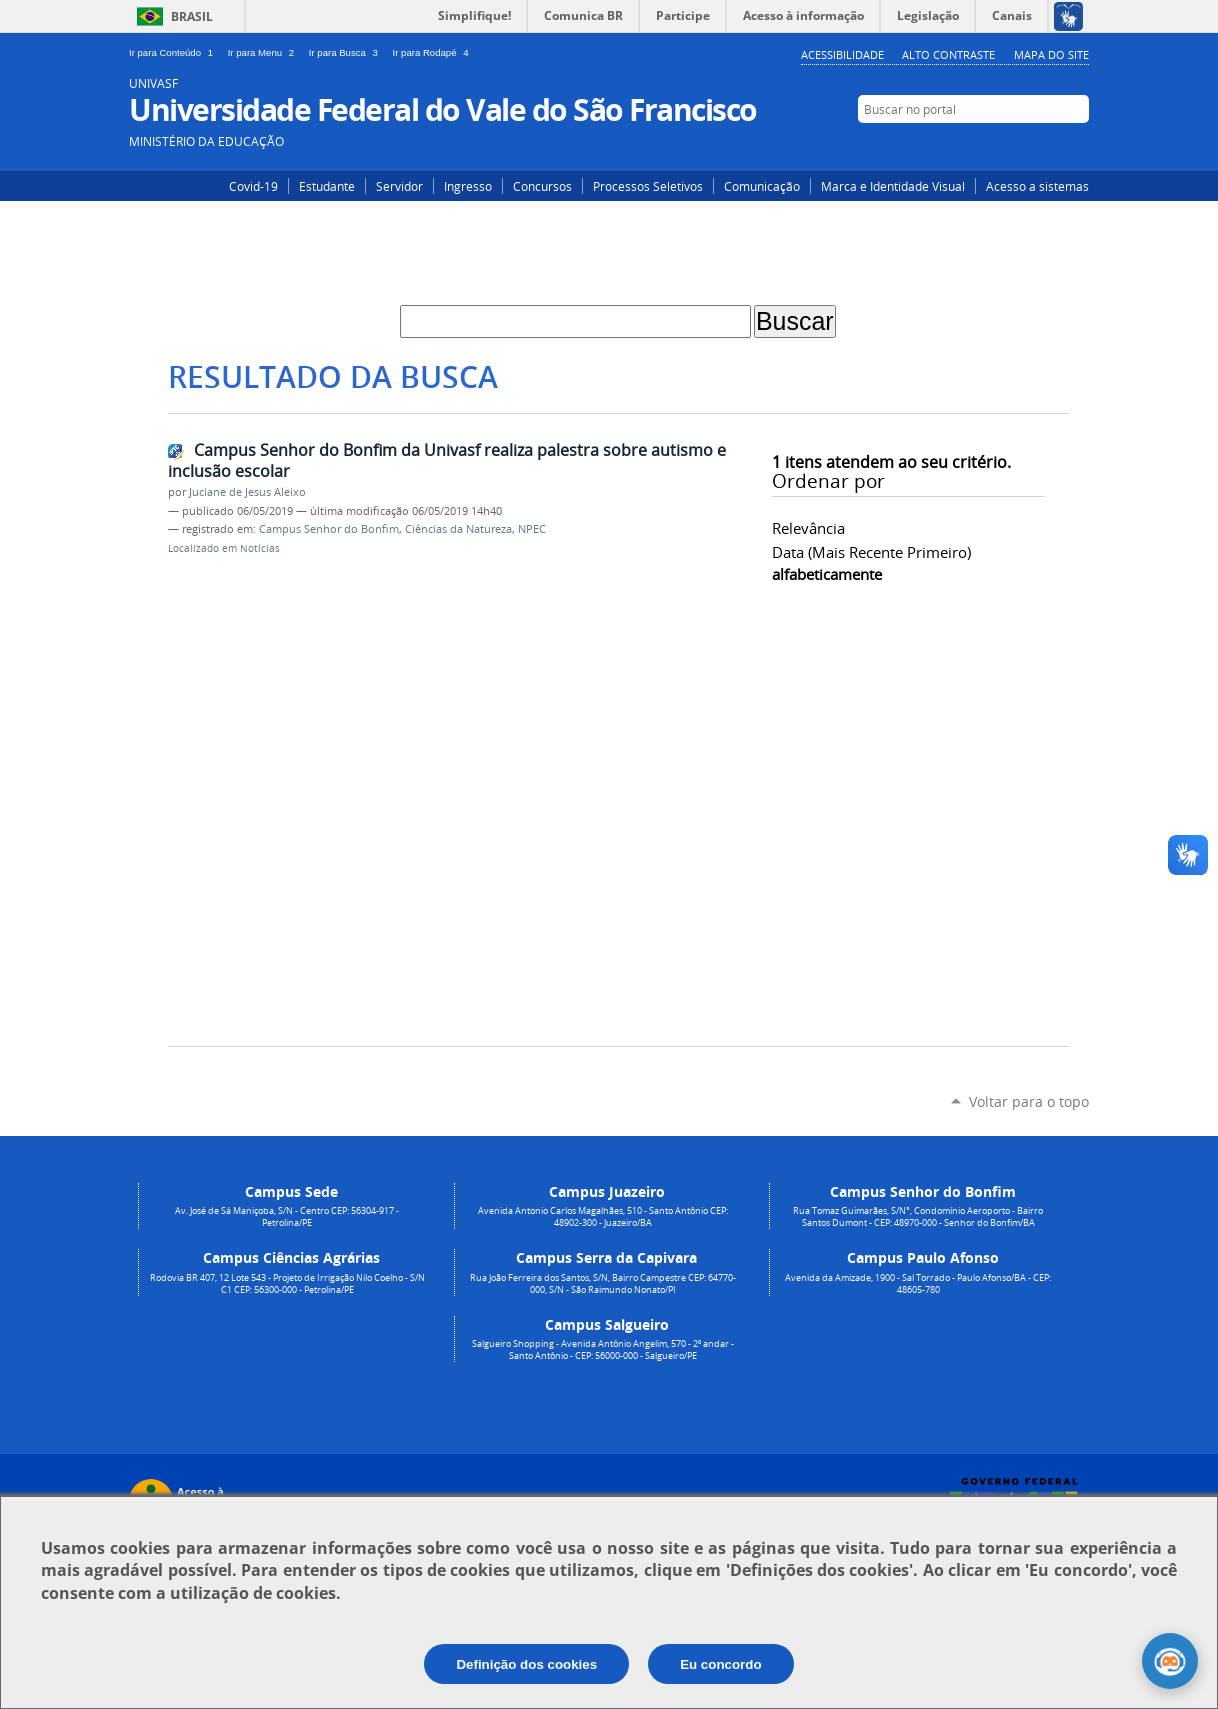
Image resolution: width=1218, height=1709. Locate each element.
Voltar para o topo (1029, 1101)
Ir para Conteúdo (174, 52)
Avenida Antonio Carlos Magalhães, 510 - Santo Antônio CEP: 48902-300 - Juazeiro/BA (603, 1217)
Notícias (260, 548)
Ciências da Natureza (458, 529)
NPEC (532, 529)
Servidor (399, 186)
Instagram (1016, 147)
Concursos (542, 186)
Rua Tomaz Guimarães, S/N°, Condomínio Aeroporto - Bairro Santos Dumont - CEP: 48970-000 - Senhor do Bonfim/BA (918, 1217)
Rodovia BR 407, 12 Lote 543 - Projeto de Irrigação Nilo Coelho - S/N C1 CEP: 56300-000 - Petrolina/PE (287, 1284)
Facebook (1046, 147)
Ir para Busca (347, 52)
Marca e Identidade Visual (893, 186)
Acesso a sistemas (1037, 186)
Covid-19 (253, 186)
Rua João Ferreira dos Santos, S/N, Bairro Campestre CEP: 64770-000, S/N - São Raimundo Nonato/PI (603, 1284)
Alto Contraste (948, 54)
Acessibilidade (842, 54)
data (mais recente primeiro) (871, 552)
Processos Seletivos (648, 186)
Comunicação (762, 186)
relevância (808, 528)
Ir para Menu (264, 52)
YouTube (1076, 147)
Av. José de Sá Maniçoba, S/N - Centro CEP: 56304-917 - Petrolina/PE (287, 1217)
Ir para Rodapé (433, 52)
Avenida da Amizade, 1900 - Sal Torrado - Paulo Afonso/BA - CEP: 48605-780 (918, 1284)
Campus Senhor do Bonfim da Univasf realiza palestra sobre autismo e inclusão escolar (447, 460)
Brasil (192, 16)
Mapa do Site (1051, 54)
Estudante (327, 186)
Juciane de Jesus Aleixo (247, 492)
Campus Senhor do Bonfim (329, 529)
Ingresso (468, 186)
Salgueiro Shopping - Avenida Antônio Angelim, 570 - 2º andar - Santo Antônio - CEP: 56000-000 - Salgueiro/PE (603, 1350)
